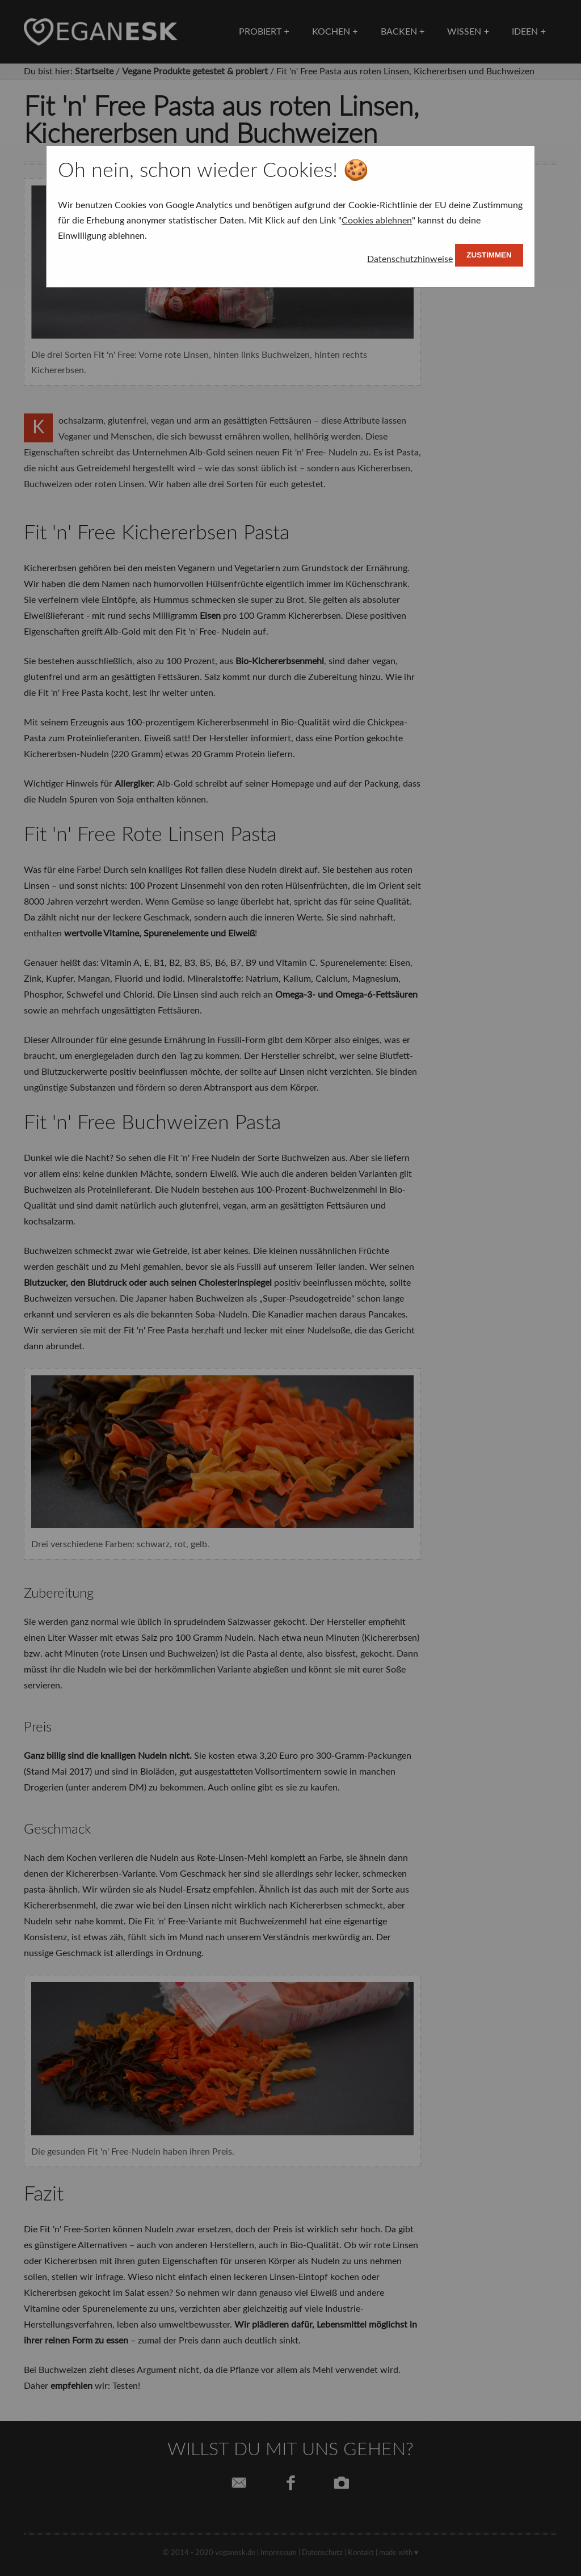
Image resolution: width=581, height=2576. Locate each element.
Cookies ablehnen (377, 220)
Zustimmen (488, 255)
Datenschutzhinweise (410, 259)
